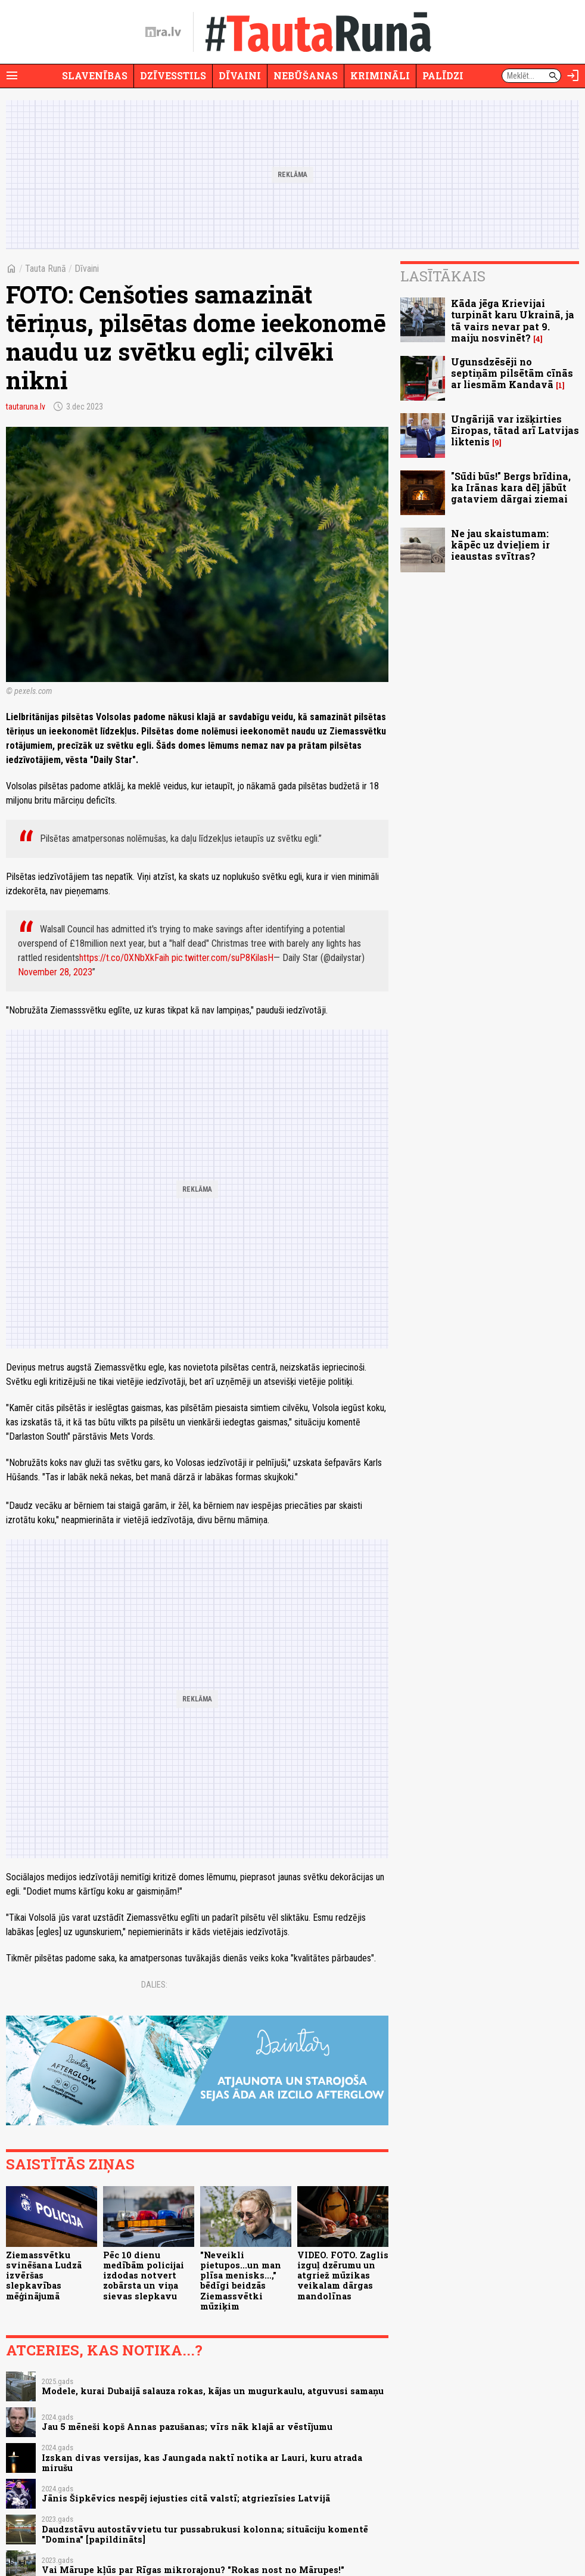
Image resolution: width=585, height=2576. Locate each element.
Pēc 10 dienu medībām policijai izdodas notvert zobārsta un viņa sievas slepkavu (143, 2275)
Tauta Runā (45, 268)
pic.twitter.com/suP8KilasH (222, 957)
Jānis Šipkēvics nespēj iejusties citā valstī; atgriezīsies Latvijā (186, 2498)
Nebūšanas (305, 75)
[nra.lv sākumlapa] (163, 32)
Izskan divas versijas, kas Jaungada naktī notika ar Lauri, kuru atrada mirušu (202, 2462)
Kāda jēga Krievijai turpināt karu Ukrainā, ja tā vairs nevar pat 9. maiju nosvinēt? (512, 320)
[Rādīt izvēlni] (12, 76)
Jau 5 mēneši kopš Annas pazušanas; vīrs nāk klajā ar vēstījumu (187, 2426)
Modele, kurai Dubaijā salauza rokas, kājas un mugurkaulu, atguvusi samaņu (213, 2391)
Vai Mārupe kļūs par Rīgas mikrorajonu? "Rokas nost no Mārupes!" (193, 2569)
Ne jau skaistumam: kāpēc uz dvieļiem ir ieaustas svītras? (500, 544)
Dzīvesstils (173, 75)
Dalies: (154, 1984)
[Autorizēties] (573, 76)
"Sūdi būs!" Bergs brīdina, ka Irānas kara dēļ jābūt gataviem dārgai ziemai (511, 487)
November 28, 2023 (55, 972)
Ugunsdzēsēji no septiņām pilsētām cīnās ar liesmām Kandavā (512, 372)
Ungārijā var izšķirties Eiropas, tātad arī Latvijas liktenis (515, 430)
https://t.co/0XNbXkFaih (124, 957)
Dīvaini (240, 75)
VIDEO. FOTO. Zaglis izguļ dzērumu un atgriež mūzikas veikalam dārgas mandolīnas (342, 2275)
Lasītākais (443, 276)
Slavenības (94, 75)
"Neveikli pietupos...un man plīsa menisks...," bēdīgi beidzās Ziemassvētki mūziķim (240, 2280)
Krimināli (380, 75)
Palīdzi (442, 75)
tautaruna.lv (25, 406)
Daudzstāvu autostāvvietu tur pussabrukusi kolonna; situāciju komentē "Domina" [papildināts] (205, 2534)
